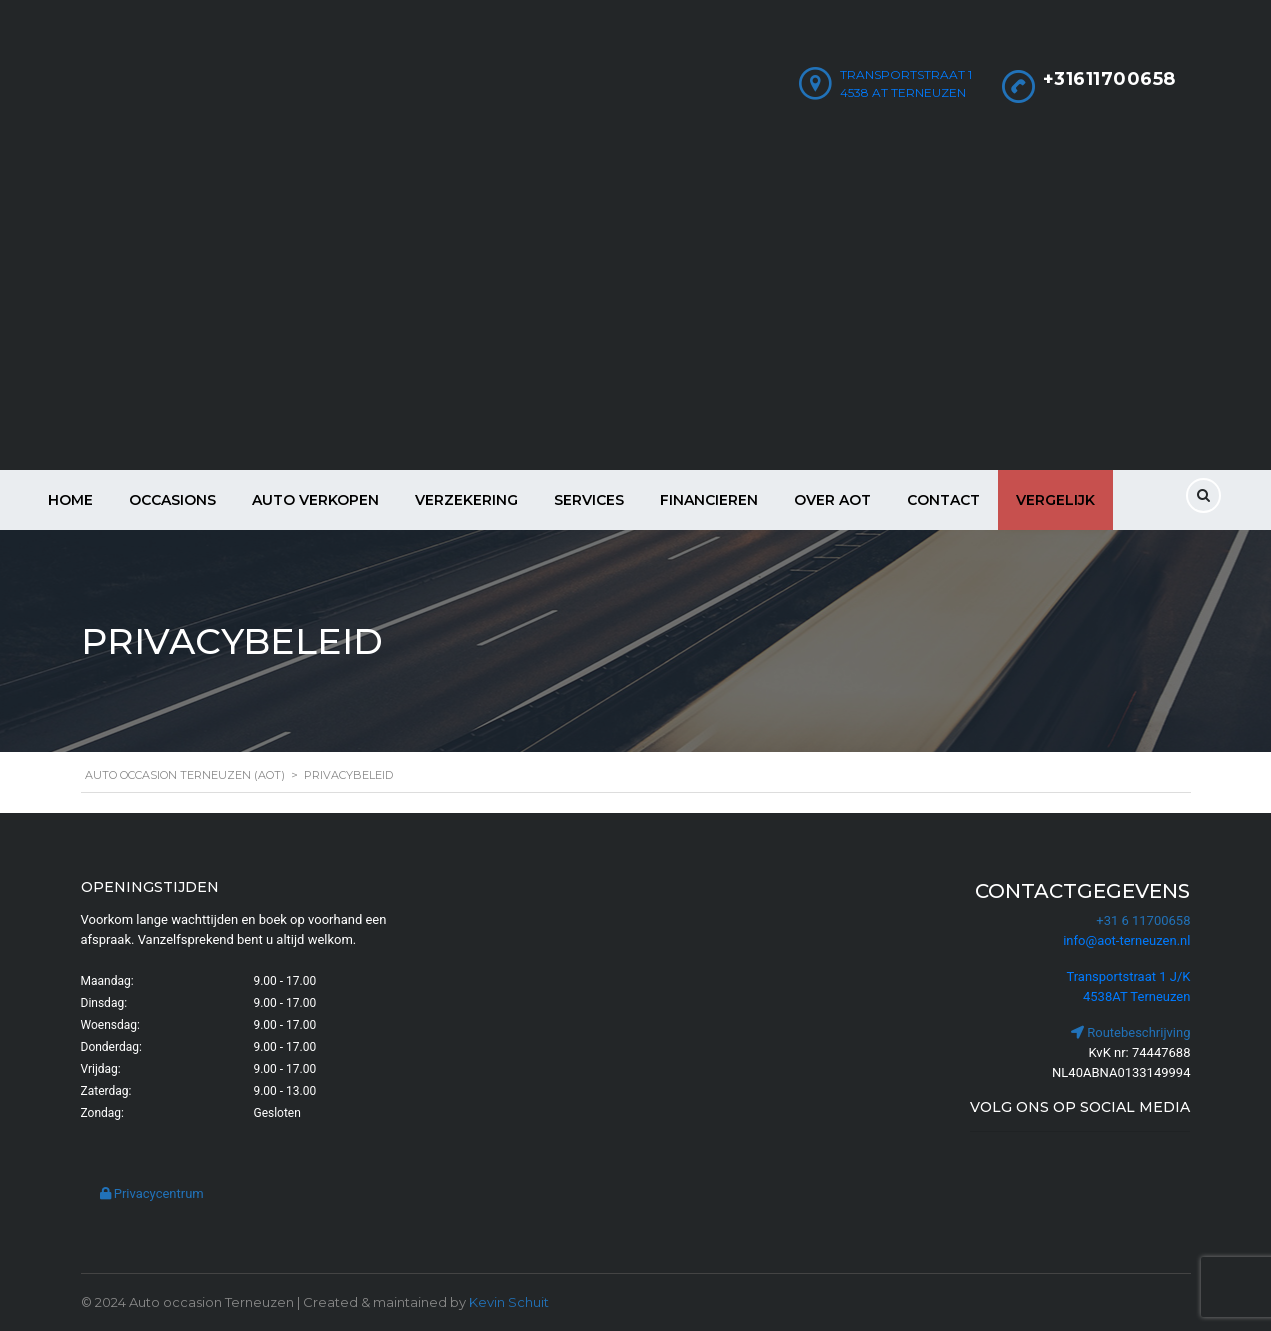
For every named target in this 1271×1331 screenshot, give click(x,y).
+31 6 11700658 (1143, 920)
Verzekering (466, 500)
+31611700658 (1109, 79)
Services (589, 500)
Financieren (709, 500)
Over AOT (832, 500)
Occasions (172, 500)
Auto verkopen (315, 500)
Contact (943, 500)
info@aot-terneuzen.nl (1126, 940)
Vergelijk (1055, 500)
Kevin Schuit (509, 1302)
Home (70, 500)
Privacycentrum (152, 1193)
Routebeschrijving (1130, 1032)
